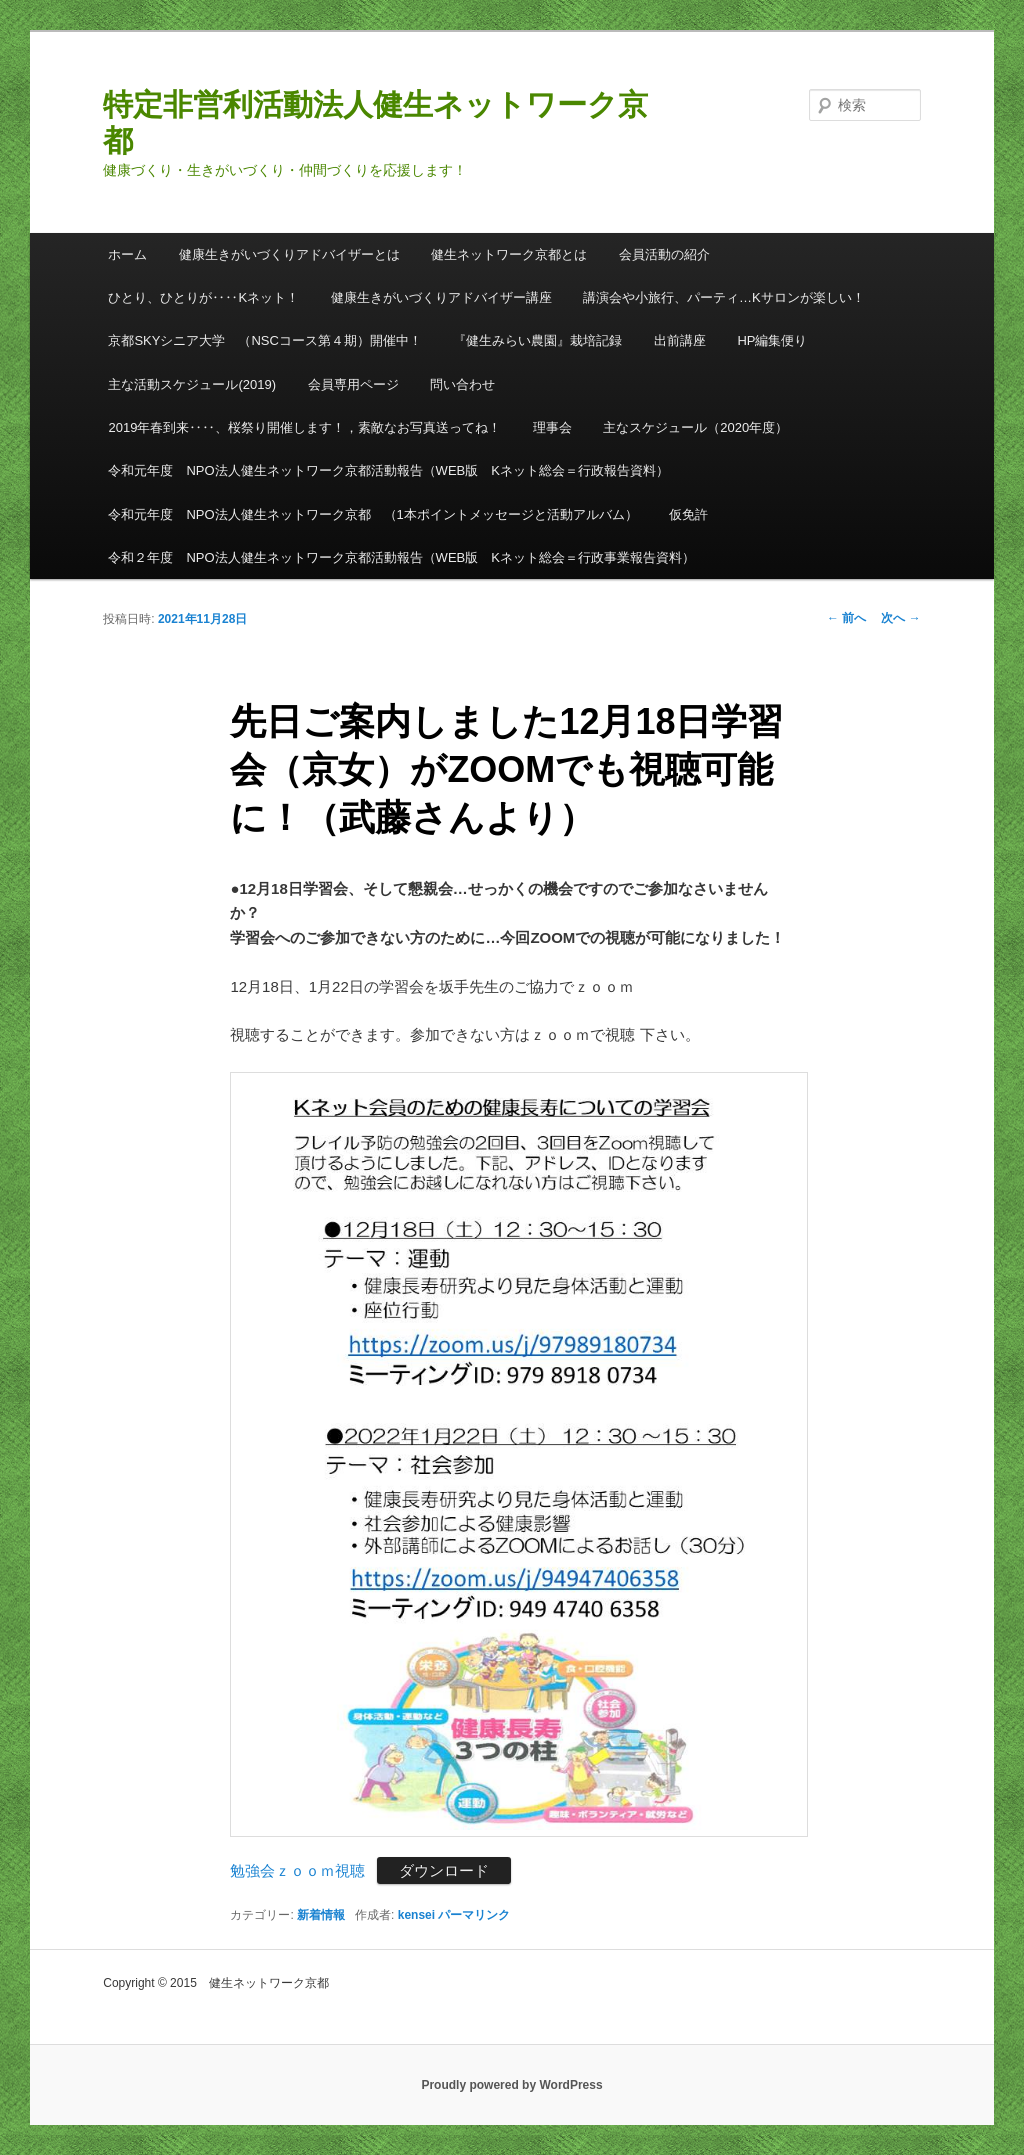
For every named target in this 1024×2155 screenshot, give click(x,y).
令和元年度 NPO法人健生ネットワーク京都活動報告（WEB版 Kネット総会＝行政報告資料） (388, 470)
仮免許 (688, 514)
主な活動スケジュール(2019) (192, 384)
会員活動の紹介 (664, 254)
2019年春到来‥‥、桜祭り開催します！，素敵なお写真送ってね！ (304, 427)
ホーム (127, 254)
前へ (846, 618)
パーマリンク (474, 1915)
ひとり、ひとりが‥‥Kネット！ (203, 297)
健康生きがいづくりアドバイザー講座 (441, 297)
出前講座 (680, 340)
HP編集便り (772, 340)
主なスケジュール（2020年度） (695, 427)
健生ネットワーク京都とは (509, 254)
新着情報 (321, 1915)
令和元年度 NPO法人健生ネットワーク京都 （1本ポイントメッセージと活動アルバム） (372, 514)
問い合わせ (462, 384)
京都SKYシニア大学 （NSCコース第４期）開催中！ (264, 340)
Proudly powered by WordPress (511, 2085)
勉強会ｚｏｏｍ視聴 (297, 1870)
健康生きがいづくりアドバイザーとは (289, 254)
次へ (900, 618)
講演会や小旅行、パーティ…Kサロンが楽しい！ (724, 297)
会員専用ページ (353, 384)
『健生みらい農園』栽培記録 (537, 340)
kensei (416, 1915)
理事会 (552, 427)
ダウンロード (444, 1870)
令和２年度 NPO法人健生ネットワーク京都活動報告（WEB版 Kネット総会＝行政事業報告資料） (401, 557)
